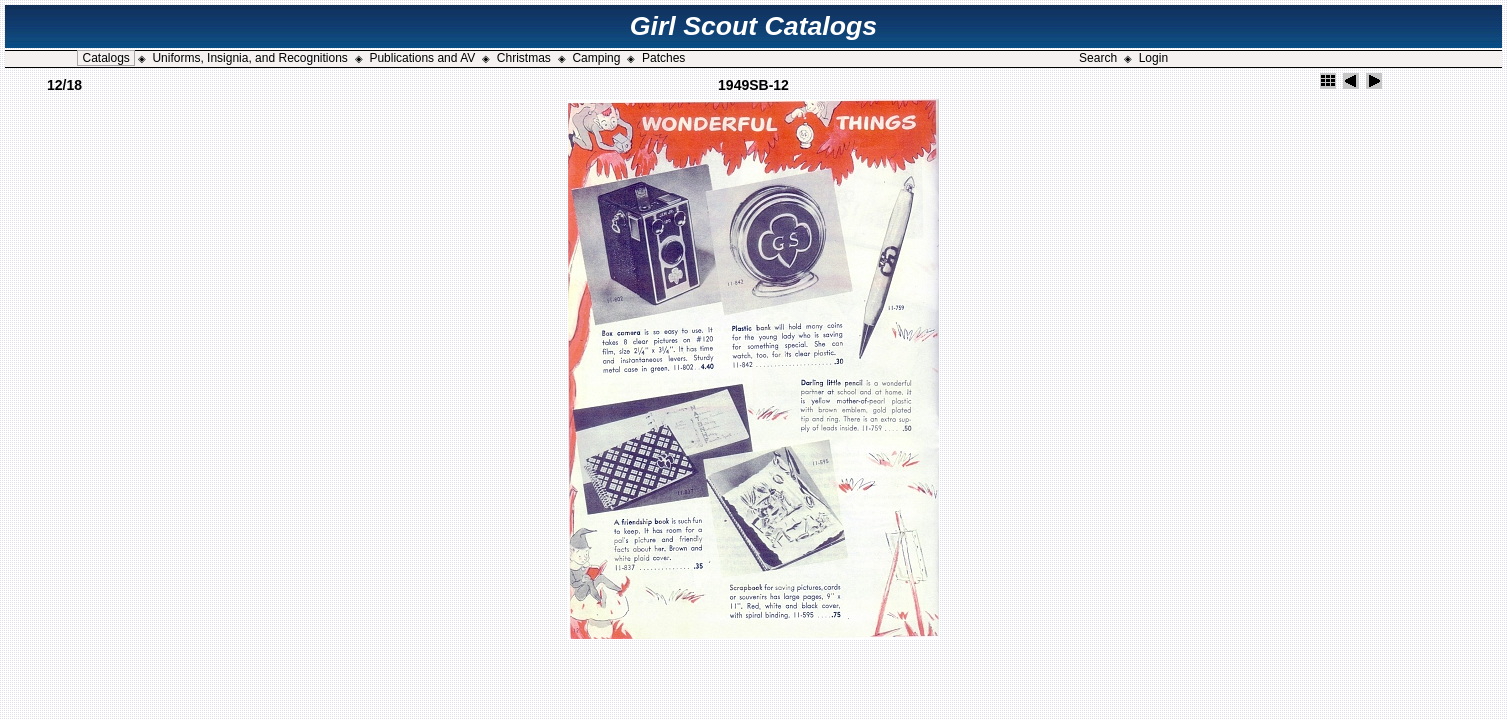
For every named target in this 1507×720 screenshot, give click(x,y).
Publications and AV (422, 58)
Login (1153, 58)
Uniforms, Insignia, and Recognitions (249, 58)
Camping (596, 58)
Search (1098, 58)
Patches (663, 58)
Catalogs (105, 58)
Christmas (524, 58)
